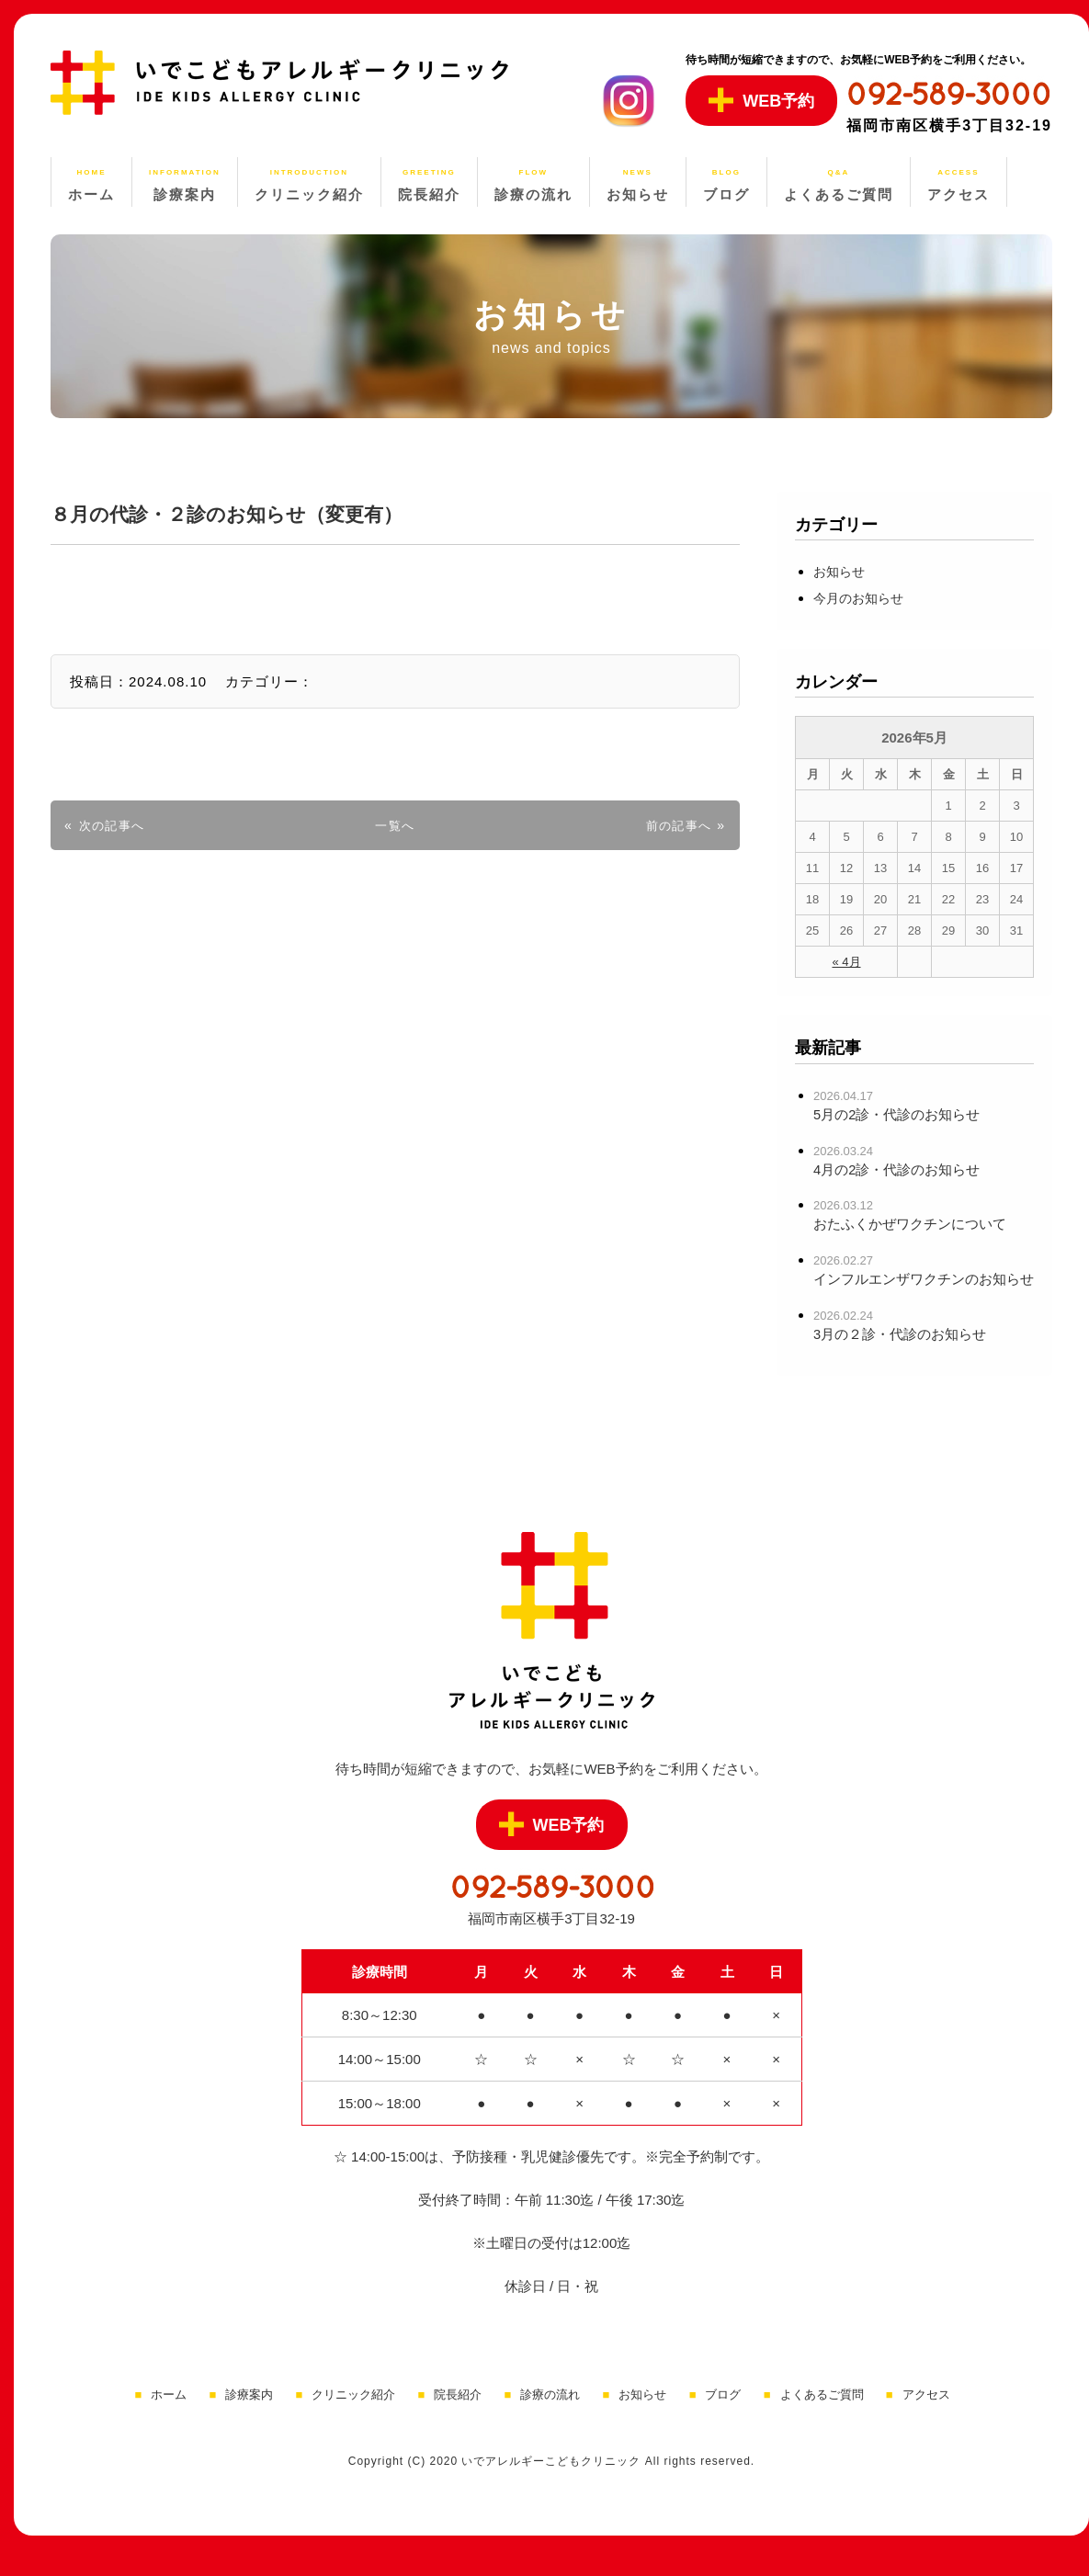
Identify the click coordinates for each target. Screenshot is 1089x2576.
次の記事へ (116, 825)
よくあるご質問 (822, 2421)
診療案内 (249, 2421)
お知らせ (842, 571)
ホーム (169, 2421)
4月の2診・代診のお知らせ (902, 1169)
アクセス (926, 2421)
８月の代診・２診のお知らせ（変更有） (268, 513)
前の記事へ (674, 825)
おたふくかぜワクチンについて (916, 1223)
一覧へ (395, 825)
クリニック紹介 (353, 2421)
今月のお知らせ (864, 598)
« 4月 (846, 962)
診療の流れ (550, 2421)
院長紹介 (458, 2421)
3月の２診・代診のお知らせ (905, 1360)
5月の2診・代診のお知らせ (902, 1114)
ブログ (723, 2421)
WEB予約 (761, 99)
